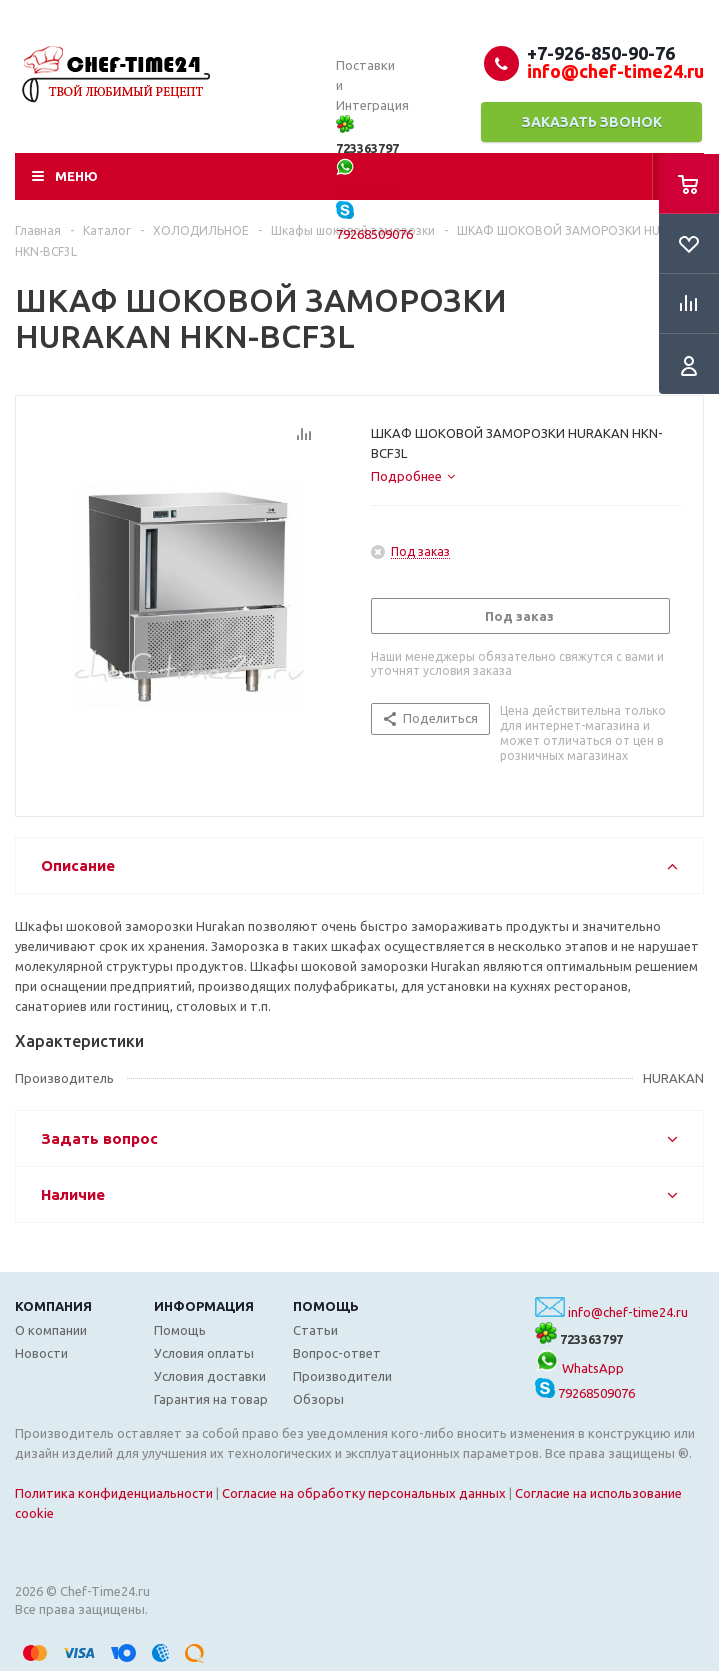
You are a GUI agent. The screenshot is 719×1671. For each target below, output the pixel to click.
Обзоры (318, 1399)
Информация (204, 1306)
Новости (41, 1353)
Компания (53, 1306)
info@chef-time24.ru (628, 1312)
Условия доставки (210, 1376)
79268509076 (585, 1393)
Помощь (326, 1306)
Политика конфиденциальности (114, 1493)
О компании (51, 1330)
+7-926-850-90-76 (601, 53)
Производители (342, 1376)
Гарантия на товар (211, 1399)
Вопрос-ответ (337, 1353)
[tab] (413, 476)
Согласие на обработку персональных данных (364, 1493)
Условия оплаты (204, 1353)
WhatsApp (579, 1368)
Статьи (315, 1330)
